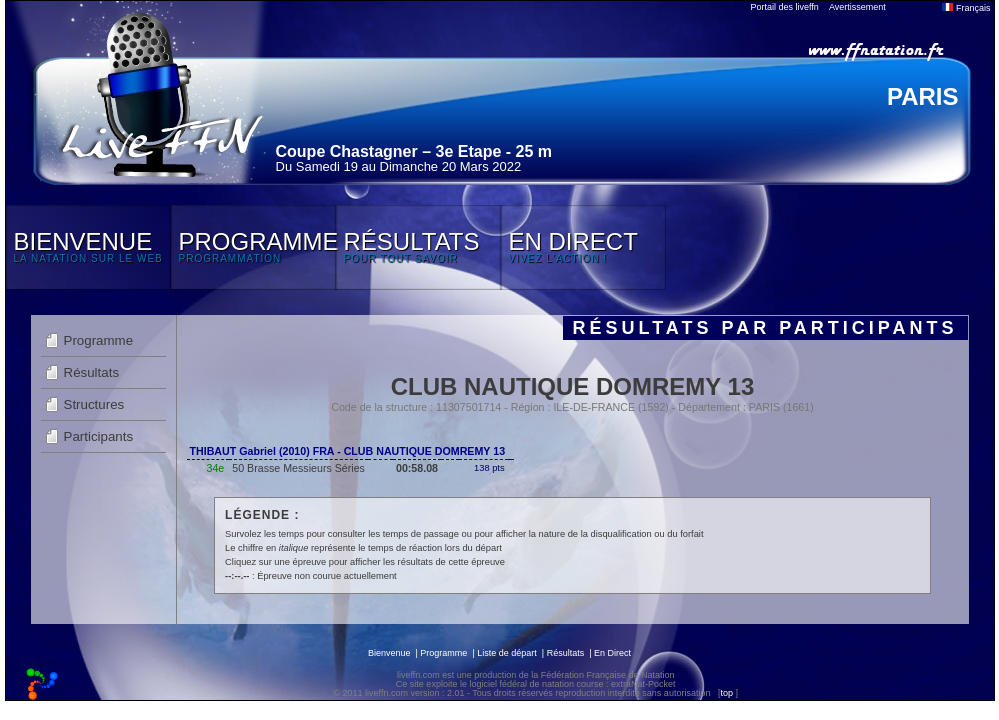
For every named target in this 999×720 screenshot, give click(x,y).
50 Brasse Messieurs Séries (298, 468)
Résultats (92, 372)
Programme (99, 340)
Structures (94, 404)
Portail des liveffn (785, 7)
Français (966, 8)
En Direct (612, 653)
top (726, 693)
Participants (99, 436)
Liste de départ (507, 653)
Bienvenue (389, 653)
